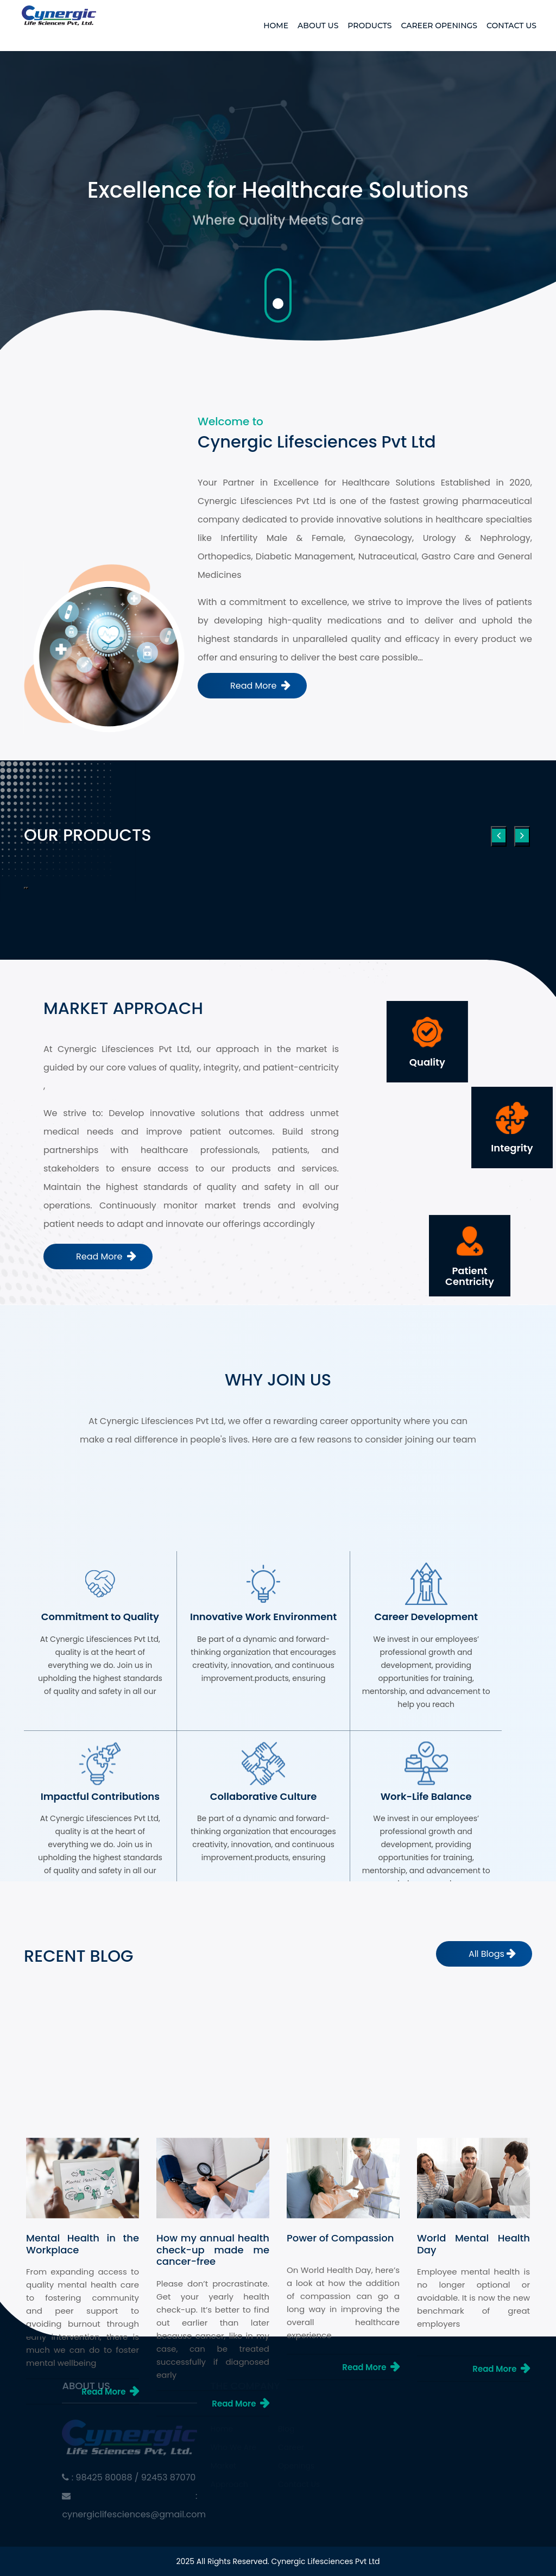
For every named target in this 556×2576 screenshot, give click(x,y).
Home (275, 25)
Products (369, 25)
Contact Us (511, 25)
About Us (318, 25)
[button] (25, 888)
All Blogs (486, 1954)
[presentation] (499, 836)
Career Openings (439, 25)
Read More (254, 685)
